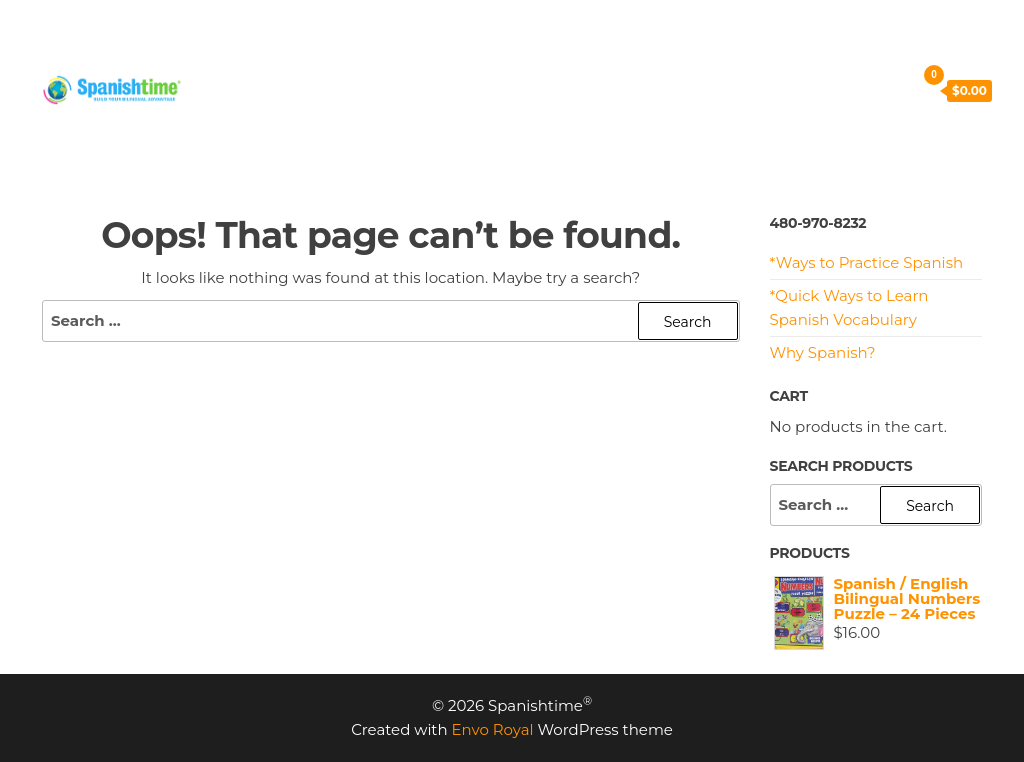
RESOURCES (558, 39)
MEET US (671, 39)
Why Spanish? (823, 352)
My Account (550, 89)
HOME (236, 39)
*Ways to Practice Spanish (867, 262)
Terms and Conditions (712, 89)
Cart (350, 89)
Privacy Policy (266, 139)
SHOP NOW (257, 89)
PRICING (325, 39)
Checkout (435, 89)
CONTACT (773, 39)
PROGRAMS (434, 39)
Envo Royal (493, 729)
